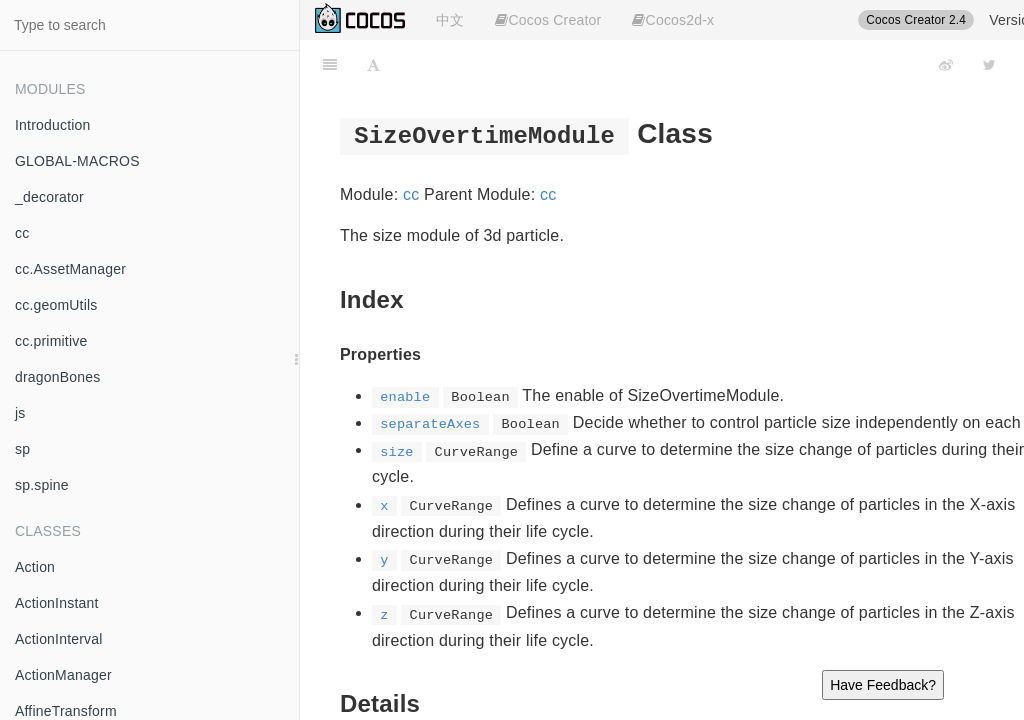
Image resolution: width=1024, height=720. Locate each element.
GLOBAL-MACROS (77, 161)
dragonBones (58, 377)
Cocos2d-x (673, 20)
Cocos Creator (548, 20)
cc (22, 233)
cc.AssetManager (70, 269)
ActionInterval (59, 639)
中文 (450, 20)
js (20, 413)
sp (22, 449)
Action (35, 567)
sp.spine (42, 485)
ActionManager (63, 675)
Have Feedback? (883, 685)
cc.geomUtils (56, 305)
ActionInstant (57, 603)
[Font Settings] (373, 65)
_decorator (49, 197)
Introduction (53, 125)
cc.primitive (51, 341)
